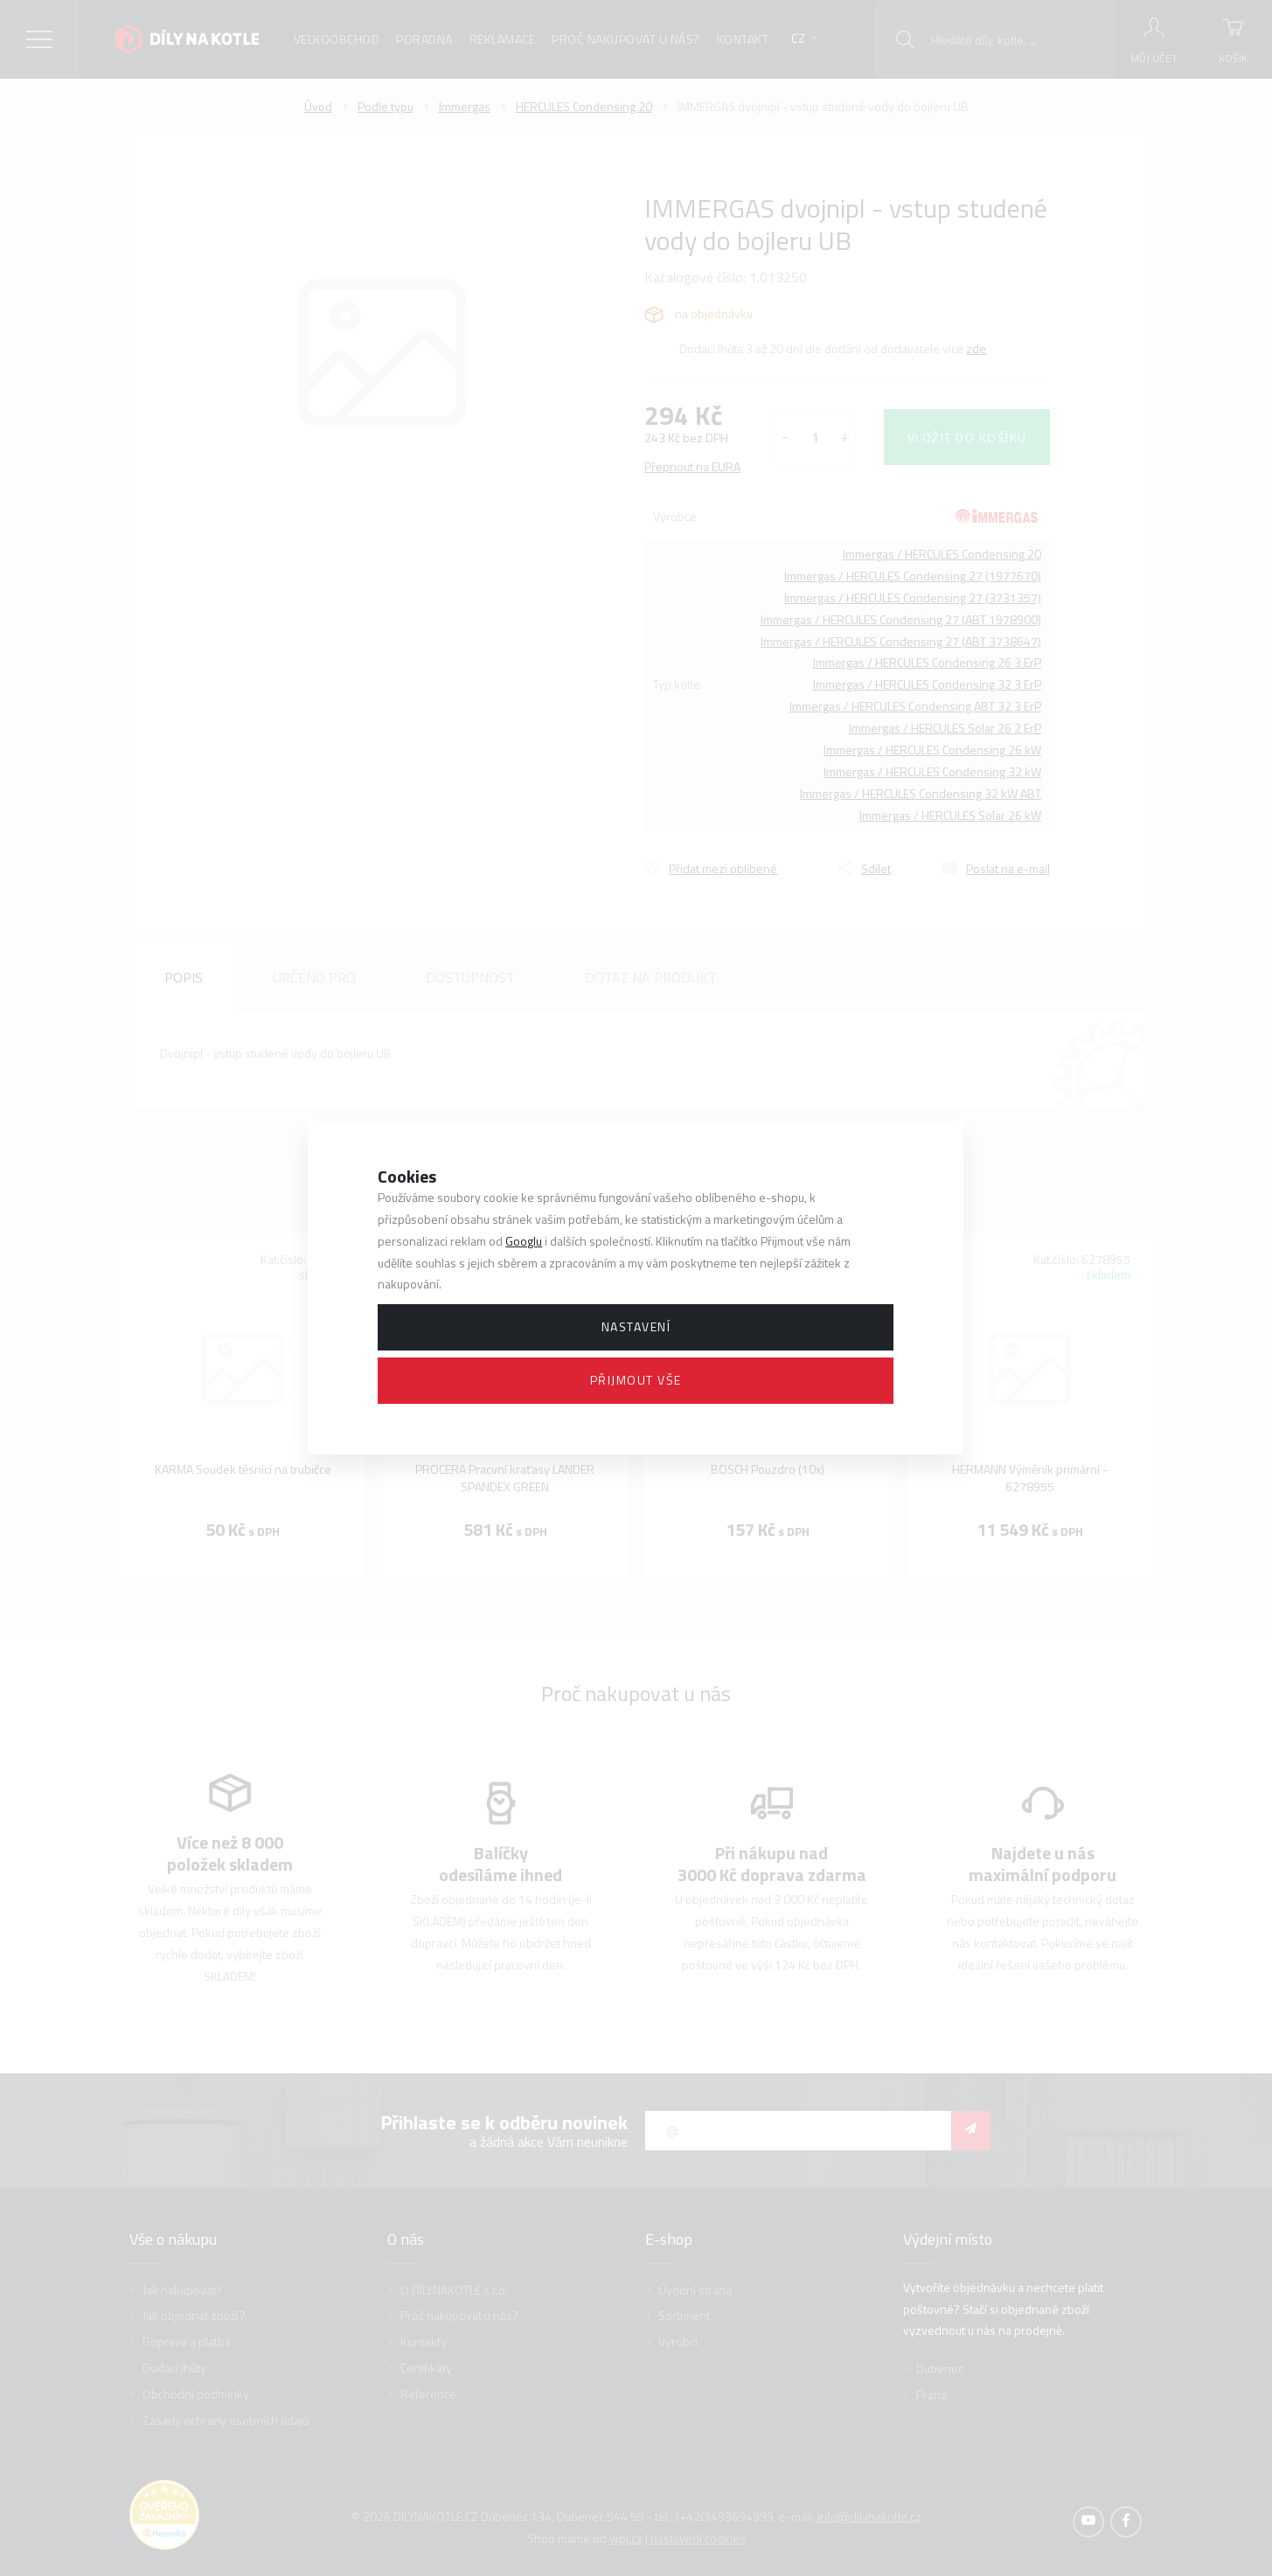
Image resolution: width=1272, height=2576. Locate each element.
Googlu (523, 1241)
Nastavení (636, 1326)
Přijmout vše (636, 1380)
